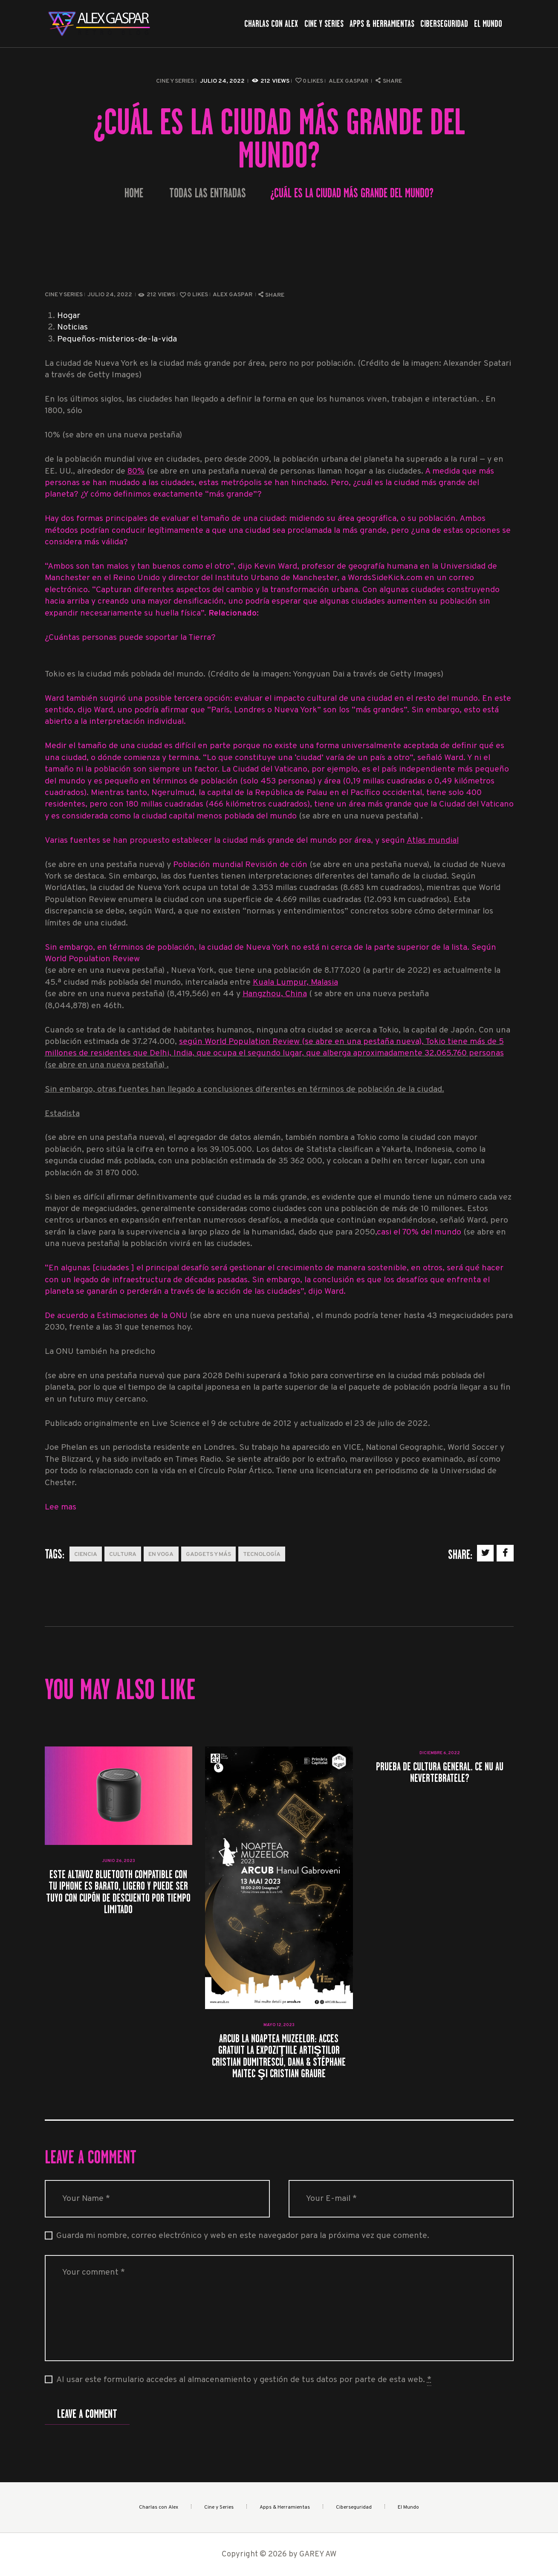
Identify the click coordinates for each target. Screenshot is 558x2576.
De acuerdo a (70, 1316)
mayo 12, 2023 (279, 2025)
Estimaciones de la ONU (142, 1316)
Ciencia (85, 1554)
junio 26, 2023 (118, 1861)
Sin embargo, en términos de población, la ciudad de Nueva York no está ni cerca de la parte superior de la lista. (258, 948)
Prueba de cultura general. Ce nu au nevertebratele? (439, 1772)
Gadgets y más (208, 1554)
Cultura (122, 1554)
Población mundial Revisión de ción (241, 865)
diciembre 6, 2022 (439, 1753)
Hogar (68, 316)
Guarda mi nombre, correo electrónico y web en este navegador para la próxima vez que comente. (242, 2236)
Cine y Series (175, 81)
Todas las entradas (207, 193)
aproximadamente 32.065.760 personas (428, 1053)
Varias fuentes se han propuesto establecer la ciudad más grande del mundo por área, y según (226, 841)
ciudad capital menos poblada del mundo (220, 816)
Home (133, 193)
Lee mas (60, 1507)
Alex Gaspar (349, 81)
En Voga (160, 1554)
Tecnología (261, 1554)
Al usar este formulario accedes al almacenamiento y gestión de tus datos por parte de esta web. (243, 2380)
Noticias (72, 327)
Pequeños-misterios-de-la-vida (117, 339)
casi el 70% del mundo (419, 1232)
